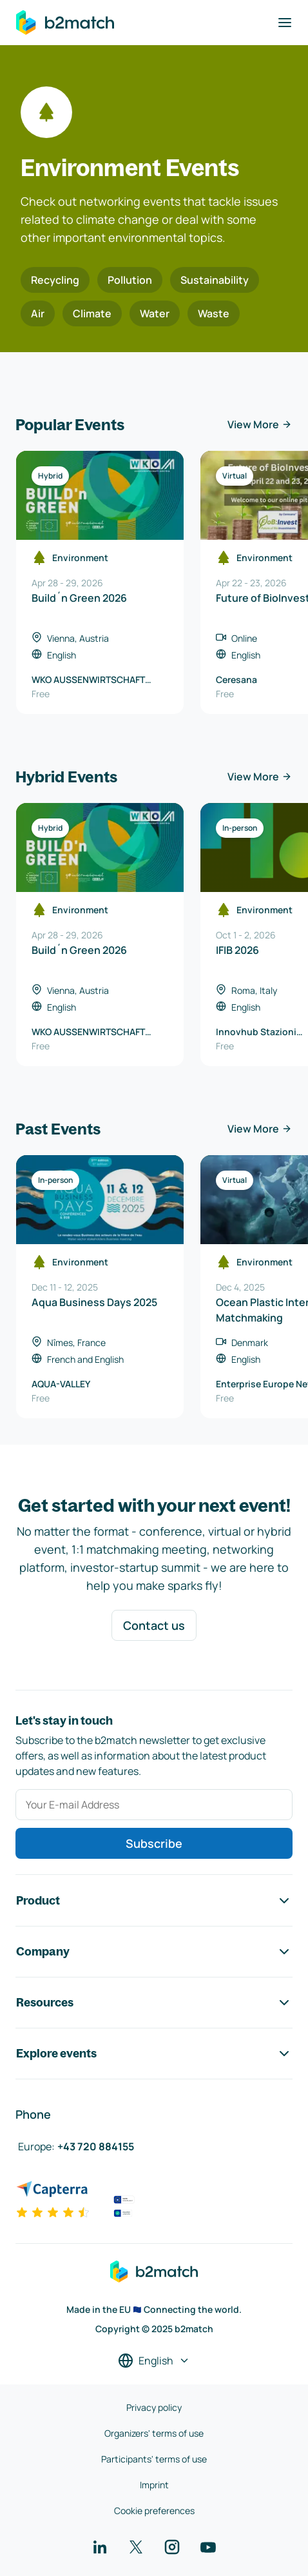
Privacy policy (154, 2407)
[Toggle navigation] (284, 22)
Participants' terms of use (154, 2459)
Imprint (154, 2485)
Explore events (154, 2053)
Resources (154, 2002)
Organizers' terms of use (154, 2433)
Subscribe (154, 1843)
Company (154, 1951)
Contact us (154, 1625)
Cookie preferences (154, 2510)
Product (154, 1900)
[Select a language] (154, 2360)
